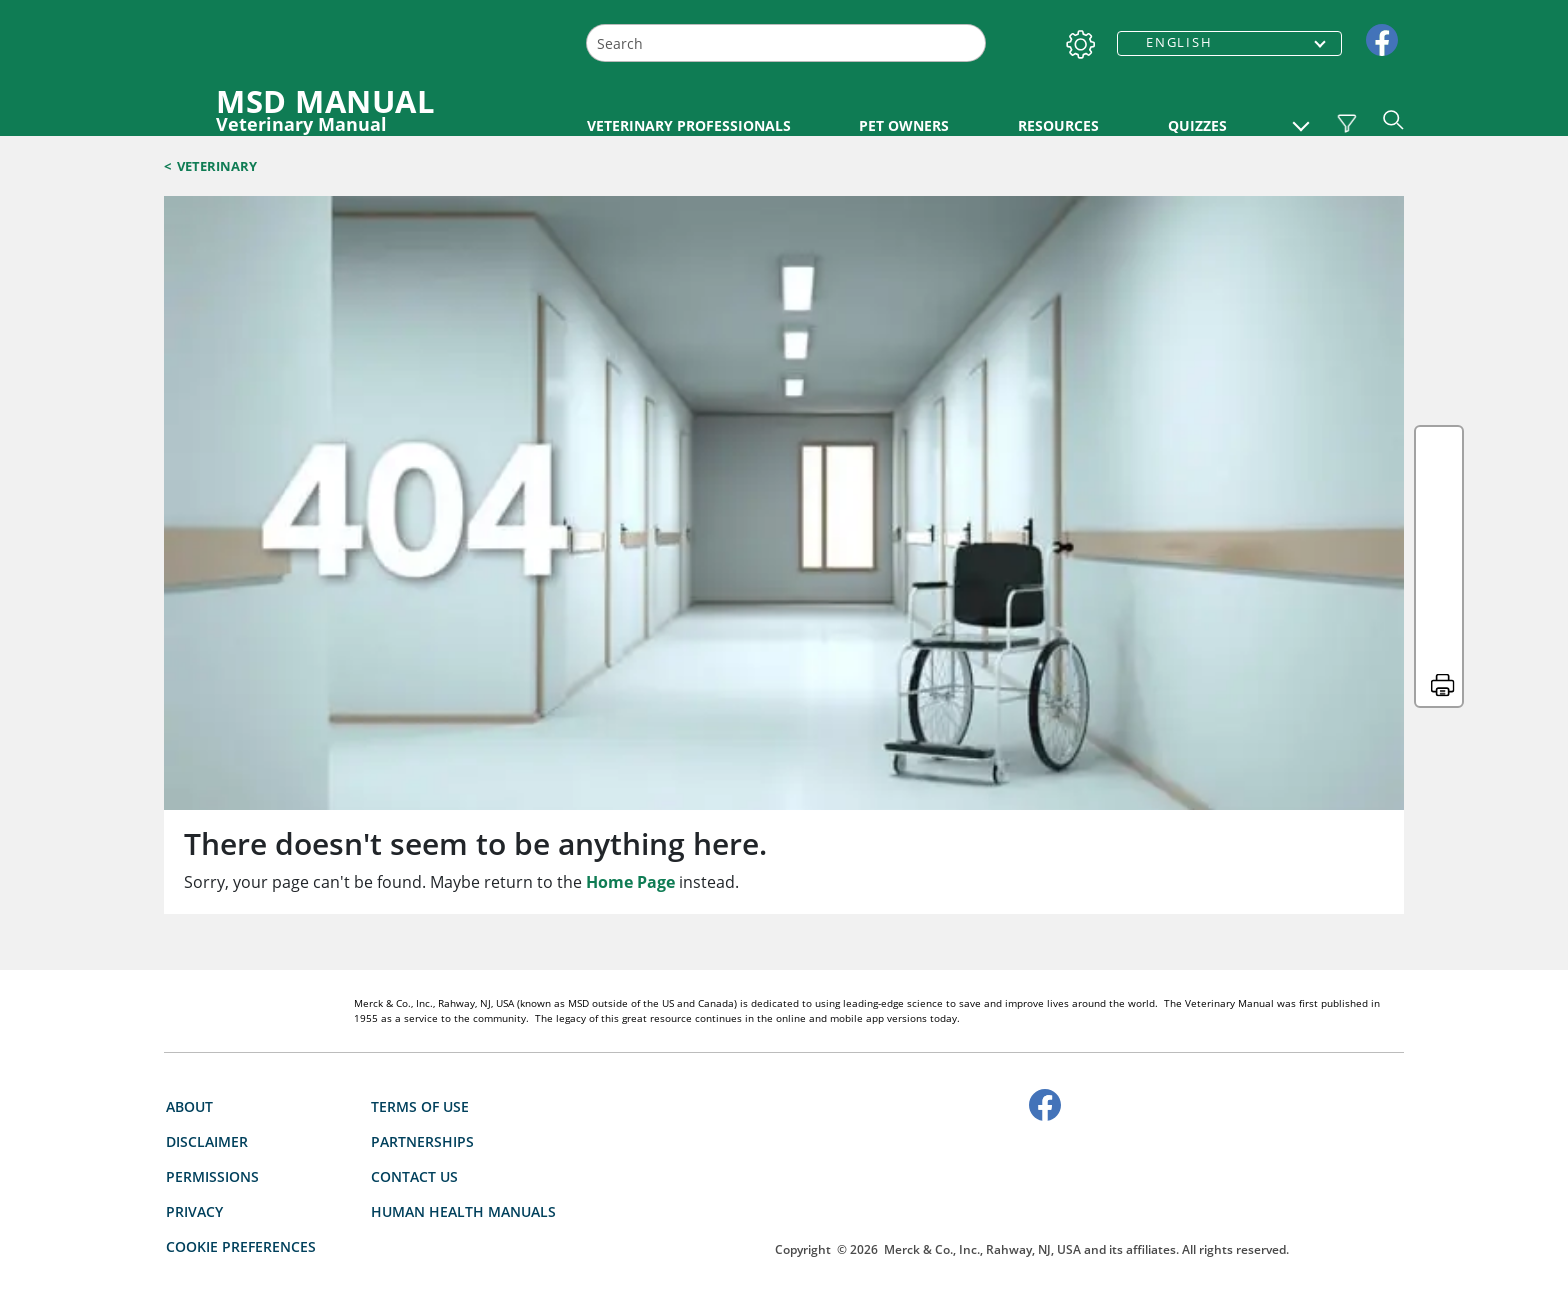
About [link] (189, 1106)
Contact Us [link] (414, 1176)
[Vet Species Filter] (1347, 123)
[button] (1301, 116)
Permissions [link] (212, 1176)
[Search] (968, 43)
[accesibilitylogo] (1032, 1189)
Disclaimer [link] (207, 1141)
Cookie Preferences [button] (241, 1246)
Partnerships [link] (422, 1141)
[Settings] (1077, 40)
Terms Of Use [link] (420, 1106)
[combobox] (786, 43)
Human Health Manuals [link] (463, 1211)
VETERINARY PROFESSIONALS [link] (689, 125)
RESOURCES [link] (1058, 125)
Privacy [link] (194, 1211)
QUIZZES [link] (1197, 125)
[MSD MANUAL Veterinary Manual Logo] (361, 109)
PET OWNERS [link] (904, 125)
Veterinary (217, 166)
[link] (1382, 38)
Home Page (630, 882)
